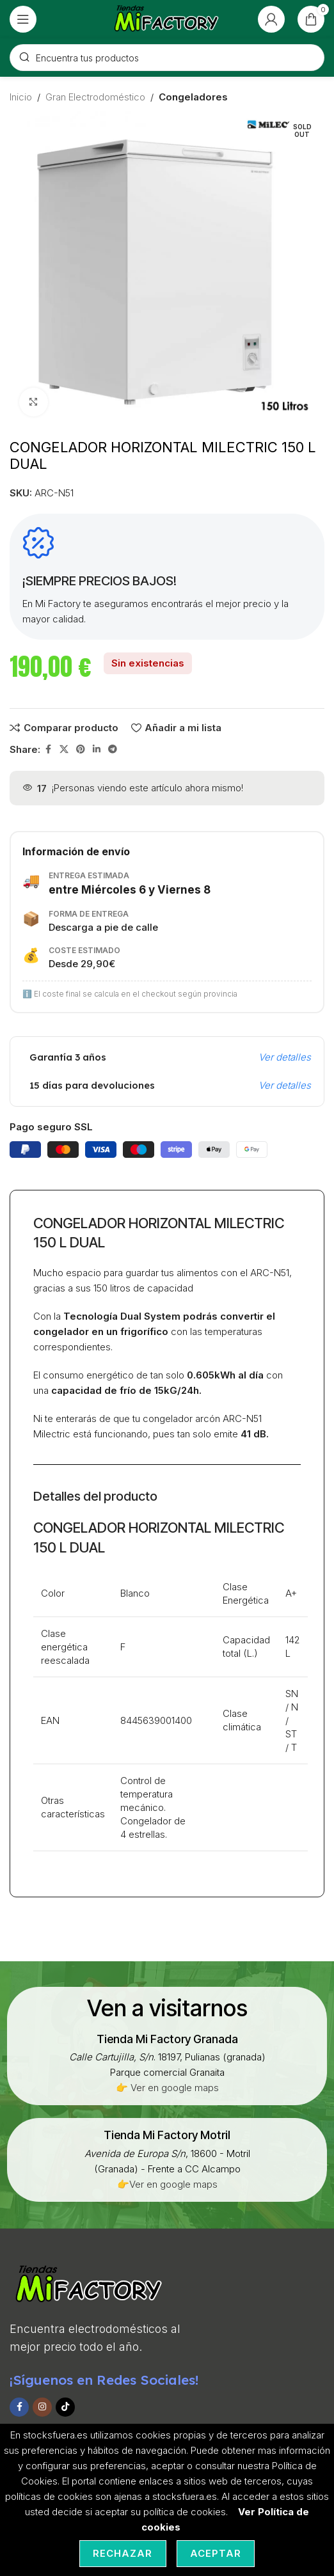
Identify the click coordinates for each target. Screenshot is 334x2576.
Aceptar (216, 2553)
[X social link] (64, 749)
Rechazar (123, 2553)
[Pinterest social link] (80, 749)
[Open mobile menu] (23, 19)
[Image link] (90, 2284)
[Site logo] (167, 18)
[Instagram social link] (42, 2407)
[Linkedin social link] (96, 749)
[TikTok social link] (65, 2407)
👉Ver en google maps (167, 2184)
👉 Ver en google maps (167, 2088)
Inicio (21, 97)
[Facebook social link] (48, 749)
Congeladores (193, 97)
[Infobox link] (167, 2039)
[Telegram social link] (112, 749)
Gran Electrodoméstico (95, 97)
